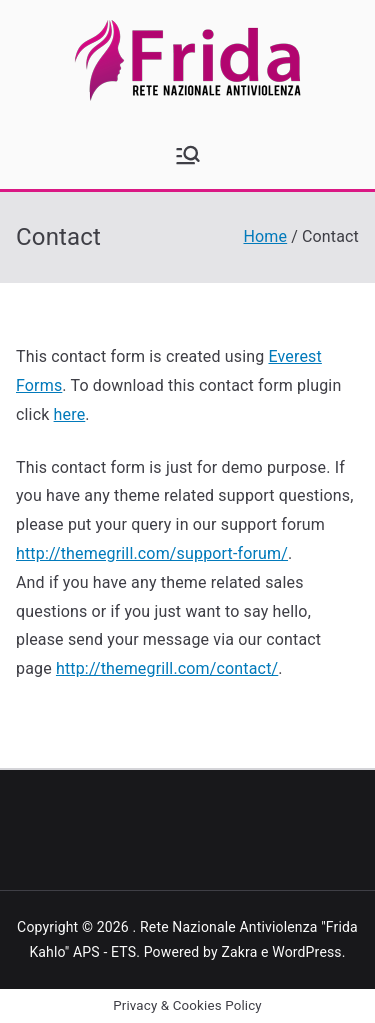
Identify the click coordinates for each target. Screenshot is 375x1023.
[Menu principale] (188, 155)
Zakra (239, 952)
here (70, 414)
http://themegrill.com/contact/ (167, 668)
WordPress (306, 952)
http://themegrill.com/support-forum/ (152, 553)
